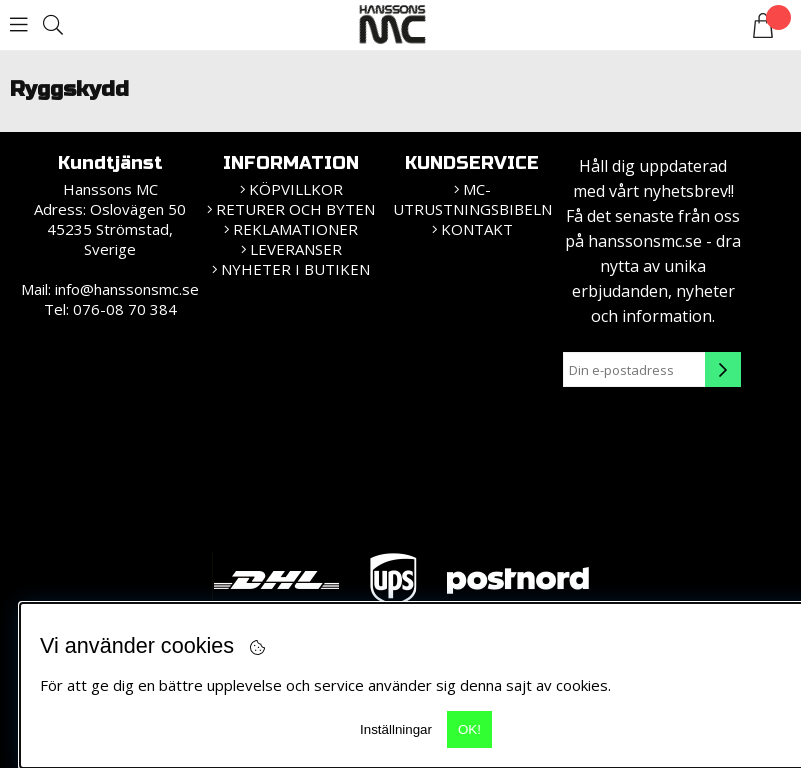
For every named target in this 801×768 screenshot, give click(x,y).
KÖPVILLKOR (296, 189)
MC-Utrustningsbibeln (472, 199)
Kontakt (477, 229)
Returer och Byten (295, 209)
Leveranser (296, 249)
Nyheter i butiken (295, 269)
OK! (469, 729)
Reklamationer (295, 229)
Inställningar (396, 729)
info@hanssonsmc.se (127, 289)
